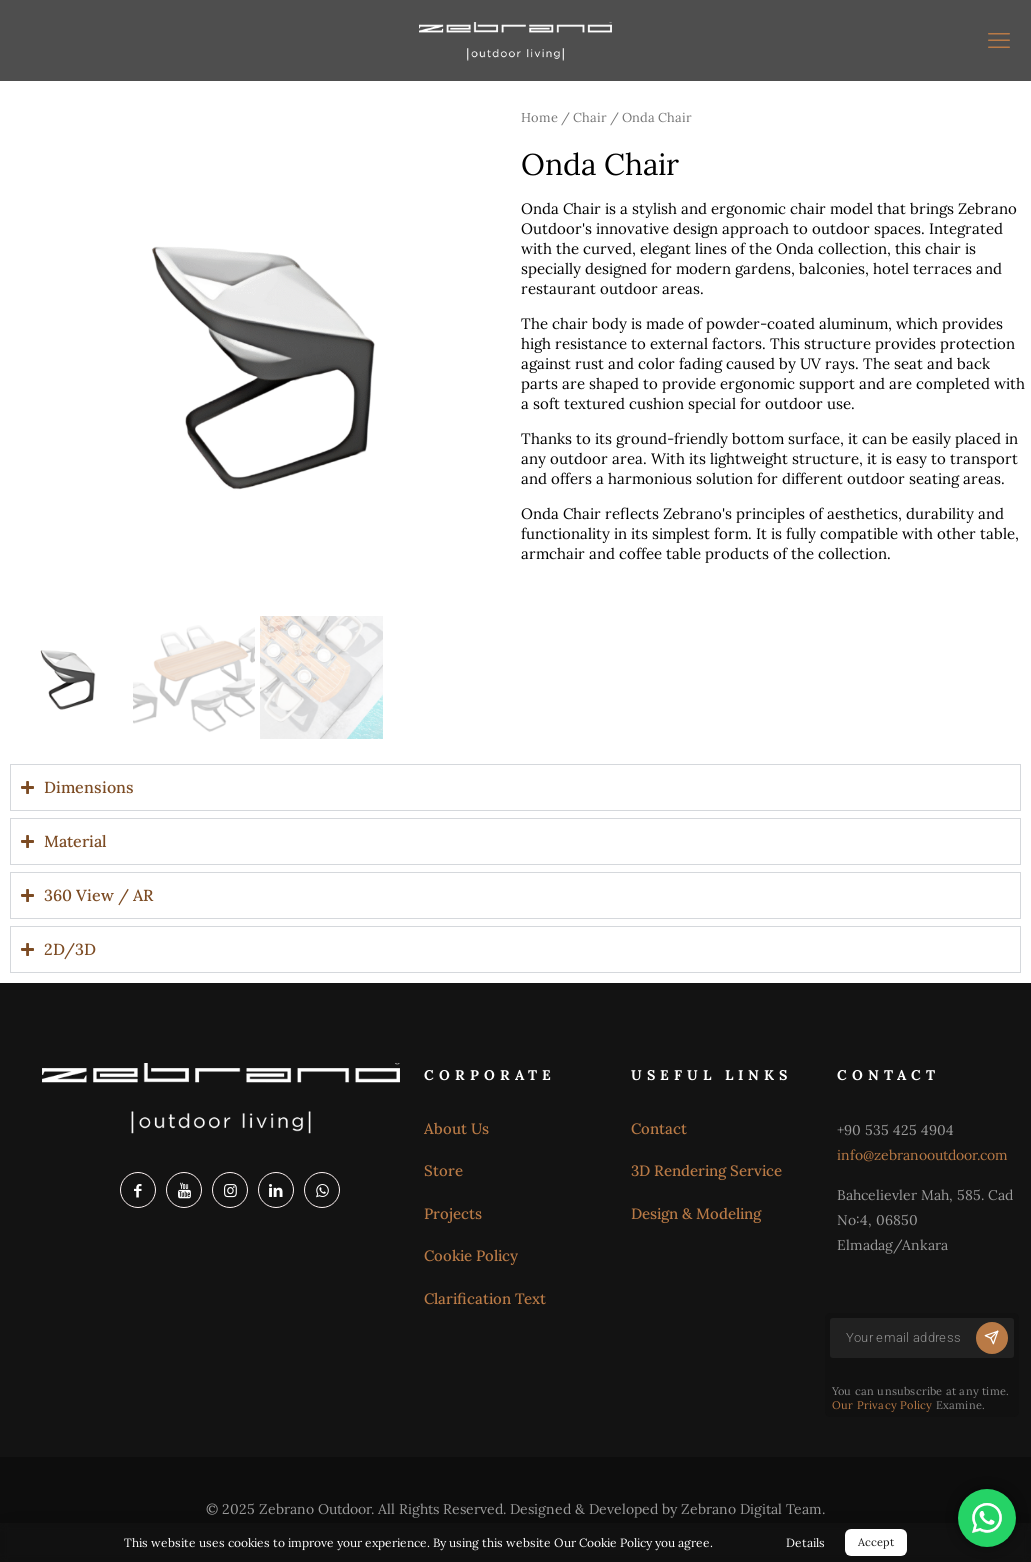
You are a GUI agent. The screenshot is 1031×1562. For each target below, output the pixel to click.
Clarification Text (485, 1298)
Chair (590, 117)
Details (805, 1542)
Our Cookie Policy (603, 1542)
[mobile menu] (999, 40)
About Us (456, 1128)
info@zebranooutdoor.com (922, 1155)
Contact (659, 1128)
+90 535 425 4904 (895, 1130)
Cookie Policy (471, 1255)
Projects (453, 1213)
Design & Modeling (696, 1213)
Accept (876, 1542)
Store (443, 1170)
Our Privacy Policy (882, 1405)
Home (539, 117)
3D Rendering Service (706, 1170)
